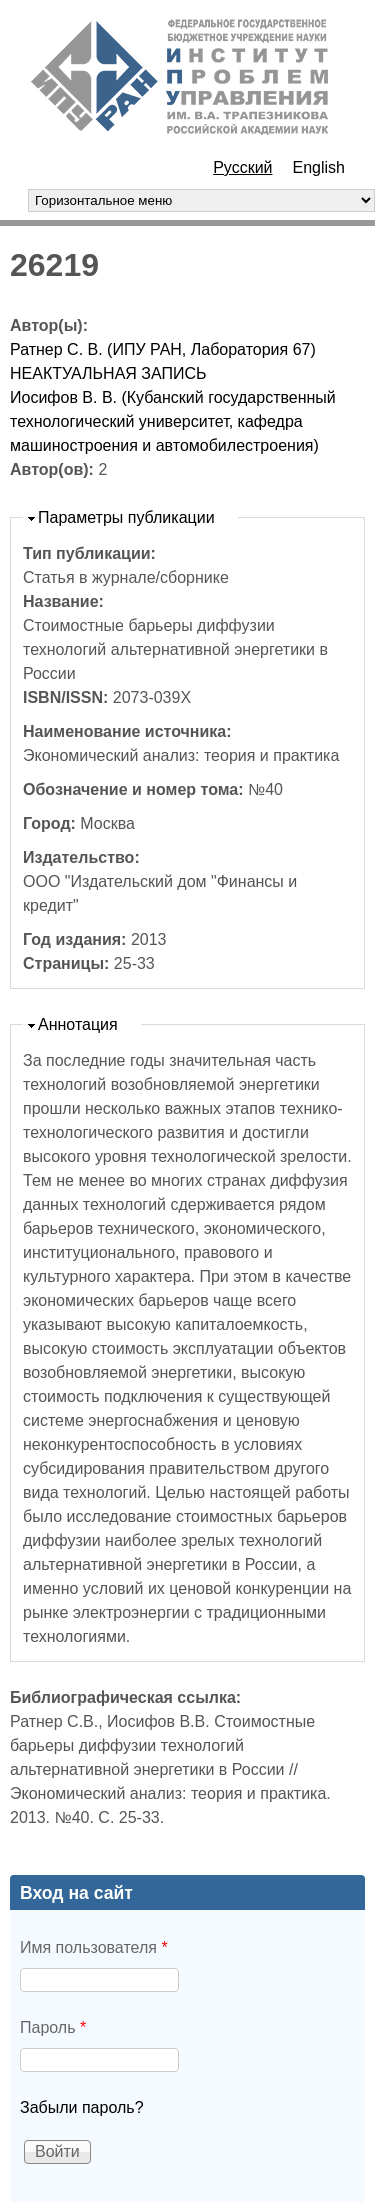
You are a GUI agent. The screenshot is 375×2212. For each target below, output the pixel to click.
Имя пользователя (94, 1947)
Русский (242, 167)
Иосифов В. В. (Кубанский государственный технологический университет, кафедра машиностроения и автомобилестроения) (173, 421)
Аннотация (78, 1024)
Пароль (53, 2027)
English (319, 167)
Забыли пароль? (82, 2107)
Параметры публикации (126, 517)
